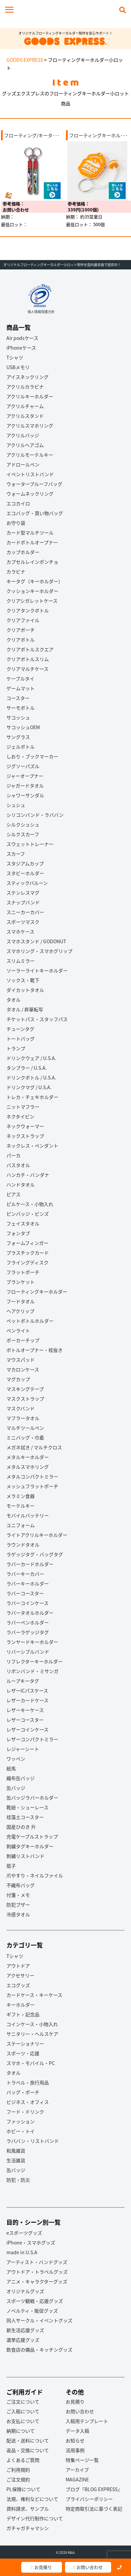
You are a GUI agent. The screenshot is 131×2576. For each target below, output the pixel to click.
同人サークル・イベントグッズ (39, 2320)
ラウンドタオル (22, 1544)
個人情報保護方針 (41, 311)
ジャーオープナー (24, 775)
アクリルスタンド (25, 415)
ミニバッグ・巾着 (25, 1437)
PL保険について (23, 2489)
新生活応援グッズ (25, 2330)
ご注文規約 (18, 2479)
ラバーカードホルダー (30, 1564)
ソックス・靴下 (22, 980)
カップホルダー (22, 552)
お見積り (41, 2567)
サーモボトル (20, 707)
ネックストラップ (25, 1135)
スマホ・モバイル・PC (30, 2063)
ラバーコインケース (27, 1603)
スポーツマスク (22, 921)
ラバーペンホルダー (27, 1622)
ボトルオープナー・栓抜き (34, 1350)
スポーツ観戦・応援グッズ (34, 2300)
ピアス (13, 1194)
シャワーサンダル (25, 795)
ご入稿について (22, 2411)
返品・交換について (27, 2450)
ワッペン (15, 1758)
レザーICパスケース (27, 1690)
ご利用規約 (18, 2469)
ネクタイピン (20, 1116)
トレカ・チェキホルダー (32, 1097)
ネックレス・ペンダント (32, 1145)
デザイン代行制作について (34, 2518)
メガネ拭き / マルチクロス (34, 1447)
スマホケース (20, 931)
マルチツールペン (25, 1427)
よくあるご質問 (22, 2460)
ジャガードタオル (25, 785)
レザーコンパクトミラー (32, 1739)
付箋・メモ (18, 1894)
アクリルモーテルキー (29, 454)
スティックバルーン (27, 882)
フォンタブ (18, 1233)
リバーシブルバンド (27, 1651)
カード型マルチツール (30, 532)
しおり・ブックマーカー (32, 756)
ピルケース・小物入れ (29, 1204)
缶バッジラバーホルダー (32, 1797)
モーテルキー (20, 1505)
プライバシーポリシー (89, 2498)
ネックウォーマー (25, 1126)
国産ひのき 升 (21, 1826)
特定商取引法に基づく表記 (94, 2508)
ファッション (20, 2121)
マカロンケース (22, 1369)
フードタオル (20, 1301)
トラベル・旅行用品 (27, 2082)
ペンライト (18, 1330)
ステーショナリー (25, 2043)
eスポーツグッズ (24, 2232)
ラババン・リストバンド (32, 2140)
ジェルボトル (20, 746)
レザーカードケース (27, 1700)
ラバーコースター (25, 1593)
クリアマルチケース (27, 668)
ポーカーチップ (22, 1340)
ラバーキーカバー (25, 1573)
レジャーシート (22, 1749)
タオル (13, 999)
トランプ (15, 1048)
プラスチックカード (27, 1252)
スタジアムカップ (25, 863)
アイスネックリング (27, 376)
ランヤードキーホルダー (32, 1641)
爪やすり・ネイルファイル (34, 1875)
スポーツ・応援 (22, 2053)
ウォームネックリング (30, 493)
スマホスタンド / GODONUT (36, 941)
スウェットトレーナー (30, 844)
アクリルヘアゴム (25, 445)
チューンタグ (20, 1028)
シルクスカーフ (22, 834)
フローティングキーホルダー (36, 1291)
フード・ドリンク (25, 2111)
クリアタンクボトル (27, 610)
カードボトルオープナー (32, 542)
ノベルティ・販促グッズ (32, 2310)
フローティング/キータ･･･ (32, 135)
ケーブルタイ (20, 678)
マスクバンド (20, 1408)
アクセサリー (20, 1975)
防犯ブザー (18, 1904)
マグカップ (18, 1379)
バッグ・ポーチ (22, 2092)
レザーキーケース (25, 1710)
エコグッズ (18, 1985)
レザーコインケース (27, 1729)
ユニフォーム (20, 1525)
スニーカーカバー (25, 912)
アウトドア (18, 1965)
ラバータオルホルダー (30, 1612)
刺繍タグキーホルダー (30, 1846)
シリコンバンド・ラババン (35, 814)
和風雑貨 (15, 2150)
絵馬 (11, 1768)
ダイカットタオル (25, 990)
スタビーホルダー (25, 873)
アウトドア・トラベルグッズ (37, 2271)
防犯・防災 (18, 2179)
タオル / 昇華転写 (24, 1009)
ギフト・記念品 (22, 2014)
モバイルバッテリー (27, 1515)
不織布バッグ (20, 1885)
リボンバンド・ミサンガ (32, 1671)
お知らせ (75, 2440)
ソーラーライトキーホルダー (37, 970)
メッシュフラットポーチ (32, 1486)
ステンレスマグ (22, 892)
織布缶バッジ (20, 1778)
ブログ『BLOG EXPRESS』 (94, 2489)
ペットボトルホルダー (30, 1320)
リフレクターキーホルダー (34, 1661)
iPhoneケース (21, 347)
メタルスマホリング (27, 1466)
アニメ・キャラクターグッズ (36, 2281)
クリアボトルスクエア (30, 649)
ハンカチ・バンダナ (27, 1174)
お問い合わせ (88, 2567)
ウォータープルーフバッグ (34, 484)
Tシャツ (14, 357)
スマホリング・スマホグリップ (39, 951)
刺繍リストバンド (25, 1856)
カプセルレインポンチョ (32, 561)
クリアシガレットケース (32, 600)
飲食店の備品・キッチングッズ (39, 2349)
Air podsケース (22, 338)
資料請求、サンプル (27, 2508)
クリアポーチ (20, 629)
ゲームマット (20, 688)
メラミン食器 (20, 1496)
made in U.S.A (21, 2252)
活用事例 (75, 2450)
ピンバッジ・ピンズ (27, 1213)
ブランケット (20, 1281)
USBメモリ (18, 367)
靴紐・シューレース (27, 1807)
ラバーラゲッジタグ (27, 1632)
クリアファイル (22, 620)
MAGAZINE (77, 2479)
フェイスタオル (22, 1223)
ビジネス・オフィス (27, 2102)
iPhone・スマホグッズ (30, 2242)
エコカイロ (18, 503)
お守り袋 (15, 522)
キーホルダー (20, 2004)
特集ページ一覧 (82, 2460)
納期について (20, 2430)
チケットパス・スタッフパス (37, 1019)
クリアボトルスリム (27, 659)
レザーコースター (25, 1719)
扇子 (11, 1865)
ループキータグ (22, 1680)
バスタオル (18, 1165)
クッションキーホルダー (32, 591)
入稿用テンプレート (87, 2421)
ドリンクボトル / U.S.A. (31, 1077)
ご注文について (22, 2401)
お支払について (22, 2421)
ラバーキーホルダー (27, 1583)
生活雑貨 (15, 2160)
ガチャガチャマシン (27, 2528)
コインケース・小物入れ (32, 2024)
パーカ (13, 1155)
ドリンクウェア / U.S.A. (31, 1058)
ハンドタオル (20, 1184)
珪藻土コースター (25, 1817)
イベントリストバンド (30, 474)
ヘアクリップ (20, 1311)
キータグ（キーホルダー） (34, 581)
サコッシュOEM (23, 727)
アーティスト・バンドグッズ (36, 2262)
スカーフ (15, 853)
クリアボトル (20, 639)
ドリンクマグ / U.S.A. (29, 1087)
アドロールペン (22, 464)
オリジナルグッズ (25, 2291)
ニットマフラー (22, 1106)
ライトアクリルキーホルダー (36, 1534)
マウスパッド (20, 1359)
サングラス (18, 737)
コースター (18, 698)
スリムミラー (20, 960)
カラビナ (15, 571)
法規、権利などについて (32, 2498)
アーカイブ (77, 2469)
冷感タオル (18, 1914)
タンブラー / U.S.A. (26, 1067)
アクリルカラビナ (25, 386)
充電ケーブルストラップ (32, 1836)
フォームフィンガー (27, 1243)
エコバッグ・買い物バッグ (34, 513)
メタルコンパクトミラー (32, 1476)
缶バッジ (15, 1787)
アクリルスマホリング (29, 425)
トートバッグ (20, 1038)
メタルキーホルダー (27, 1457)
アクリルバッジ (22, 435)
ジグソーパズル (22, 766)
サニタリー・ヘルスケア (32, 2033)
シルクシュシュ (22, 824)
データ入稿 (77, 2430)
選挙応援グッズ (22, 2339)
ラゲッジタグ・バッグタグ (34, 1554)
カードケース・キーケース (34, 1994)
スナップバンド (23, 902)
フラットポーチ (22, 1272)
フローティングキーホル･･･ (98, 135)
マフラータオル (22, 1418)
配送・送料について (27, 2440)
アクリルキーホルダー (29, 396)
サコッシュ (18, 717)
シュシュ (15, 805)
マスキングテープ (25, 1388)
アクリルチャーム (25, 406)
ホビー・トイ (20, 2131)
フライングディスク (27, 1262)
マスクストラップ (25, 1398)
